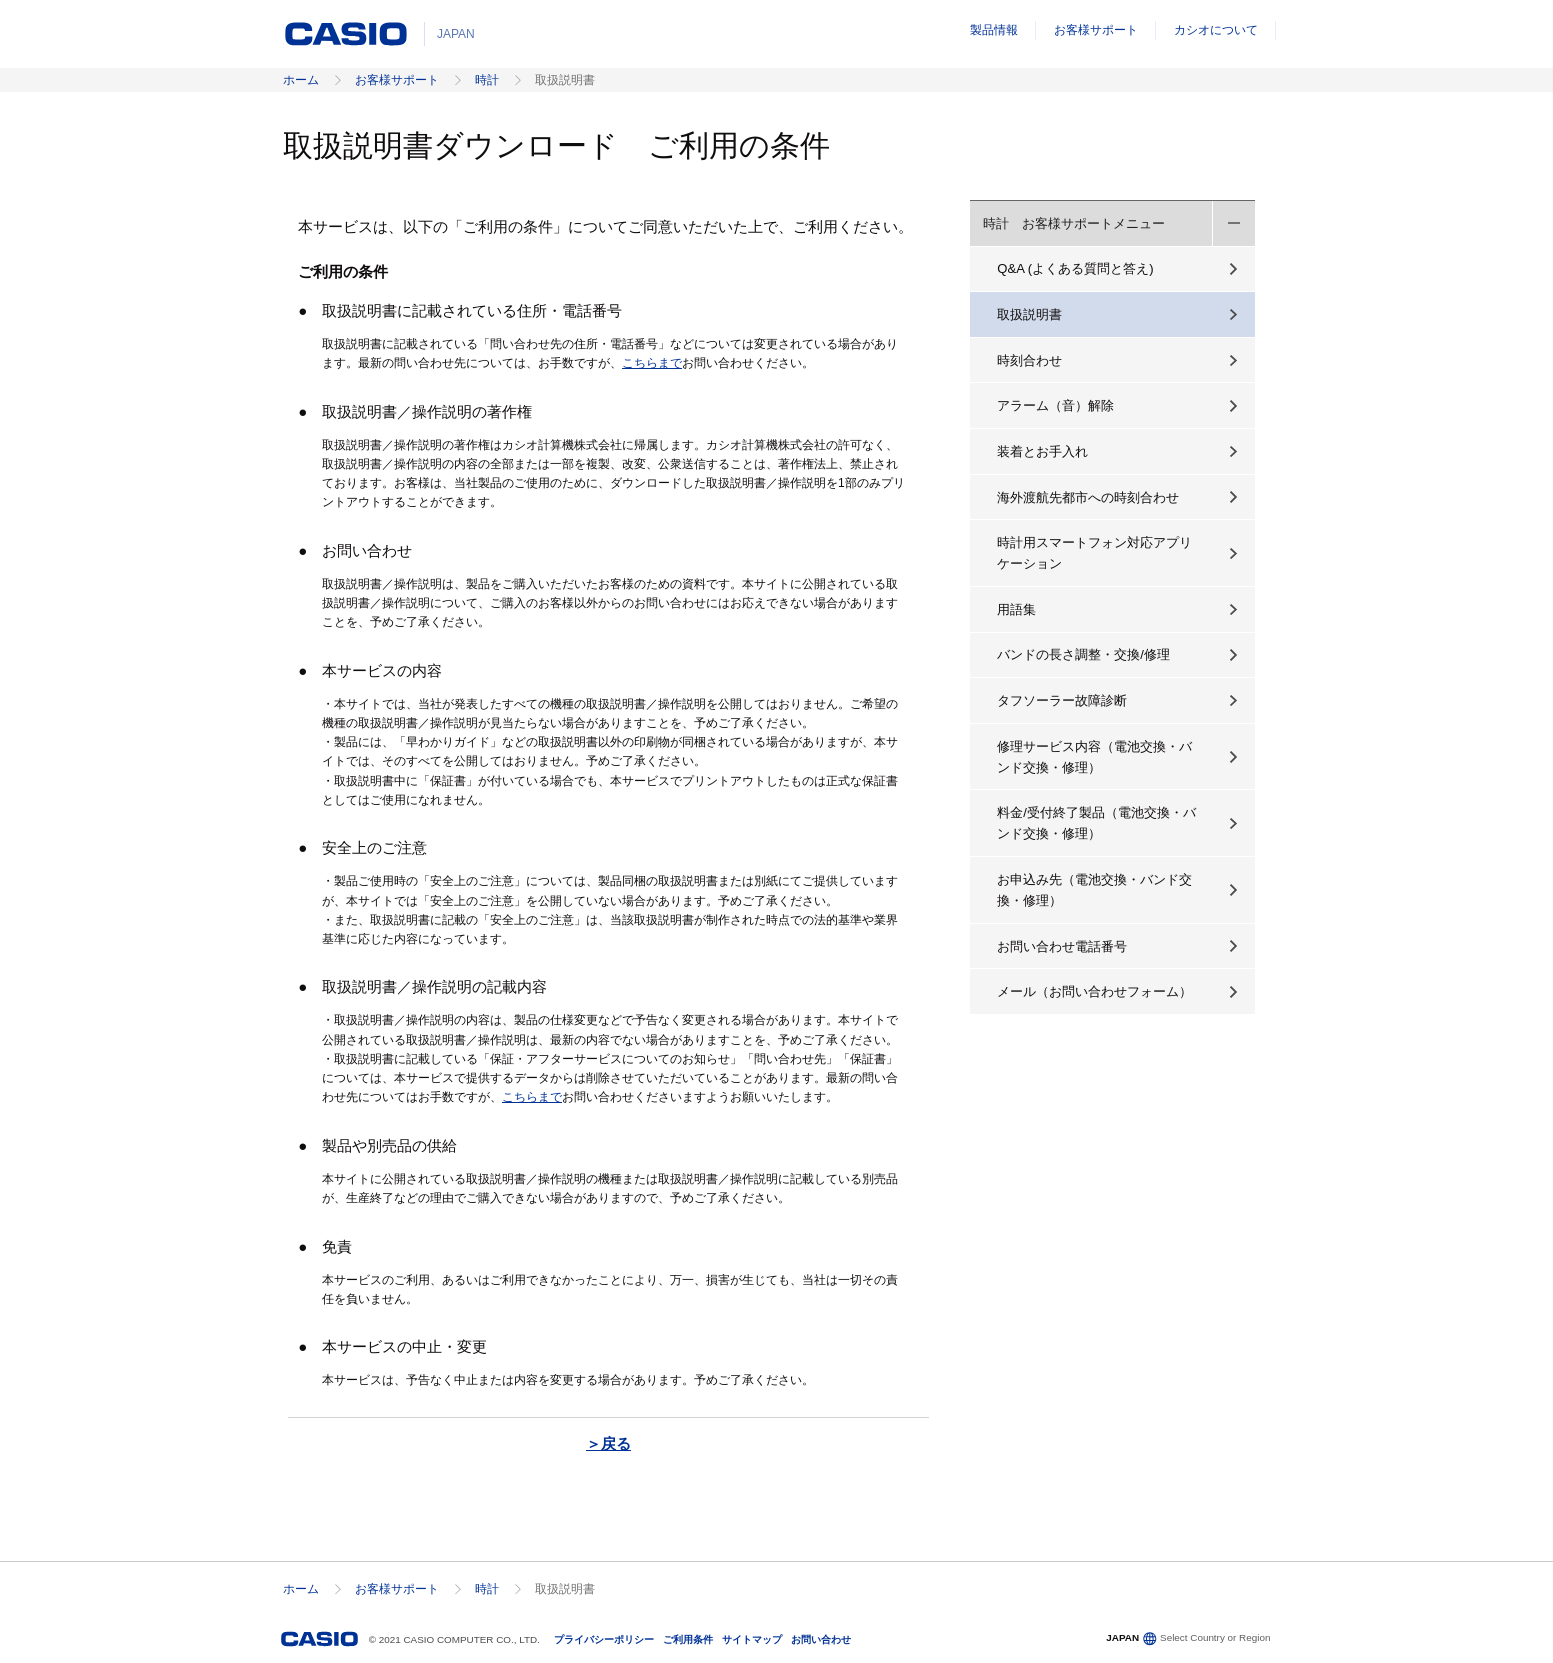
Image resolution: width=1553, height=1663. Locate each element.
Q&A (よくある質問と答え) (1075, 268)
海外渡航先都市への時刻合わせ (1088, 497)
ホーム (301, 80)
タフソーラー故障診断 (1062, 700)
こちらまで (652, 363)
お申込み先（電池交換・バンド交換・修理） (1094, 890)
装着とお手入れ (1042, 451)
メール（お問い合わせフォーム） (1094, 991)
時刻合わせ (1029, 360)
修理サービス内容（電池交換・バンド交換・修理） (1094, 757)
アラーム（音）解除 (1055, 405)
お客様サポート (1096, 30)
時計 (487, 80)
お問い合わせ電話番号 (1062, 946)
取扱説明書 (1029, 314)
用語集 (1016, 609)
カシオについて (1216, 30)
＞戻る (608, 1443)
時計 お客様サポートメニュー (1074, 223)
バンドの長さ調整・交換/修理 (1083, 654)
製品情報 (994, 30)
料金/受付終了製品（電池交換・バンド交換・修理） (1096, 823)
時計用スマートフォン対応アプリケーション (1094, 553)
